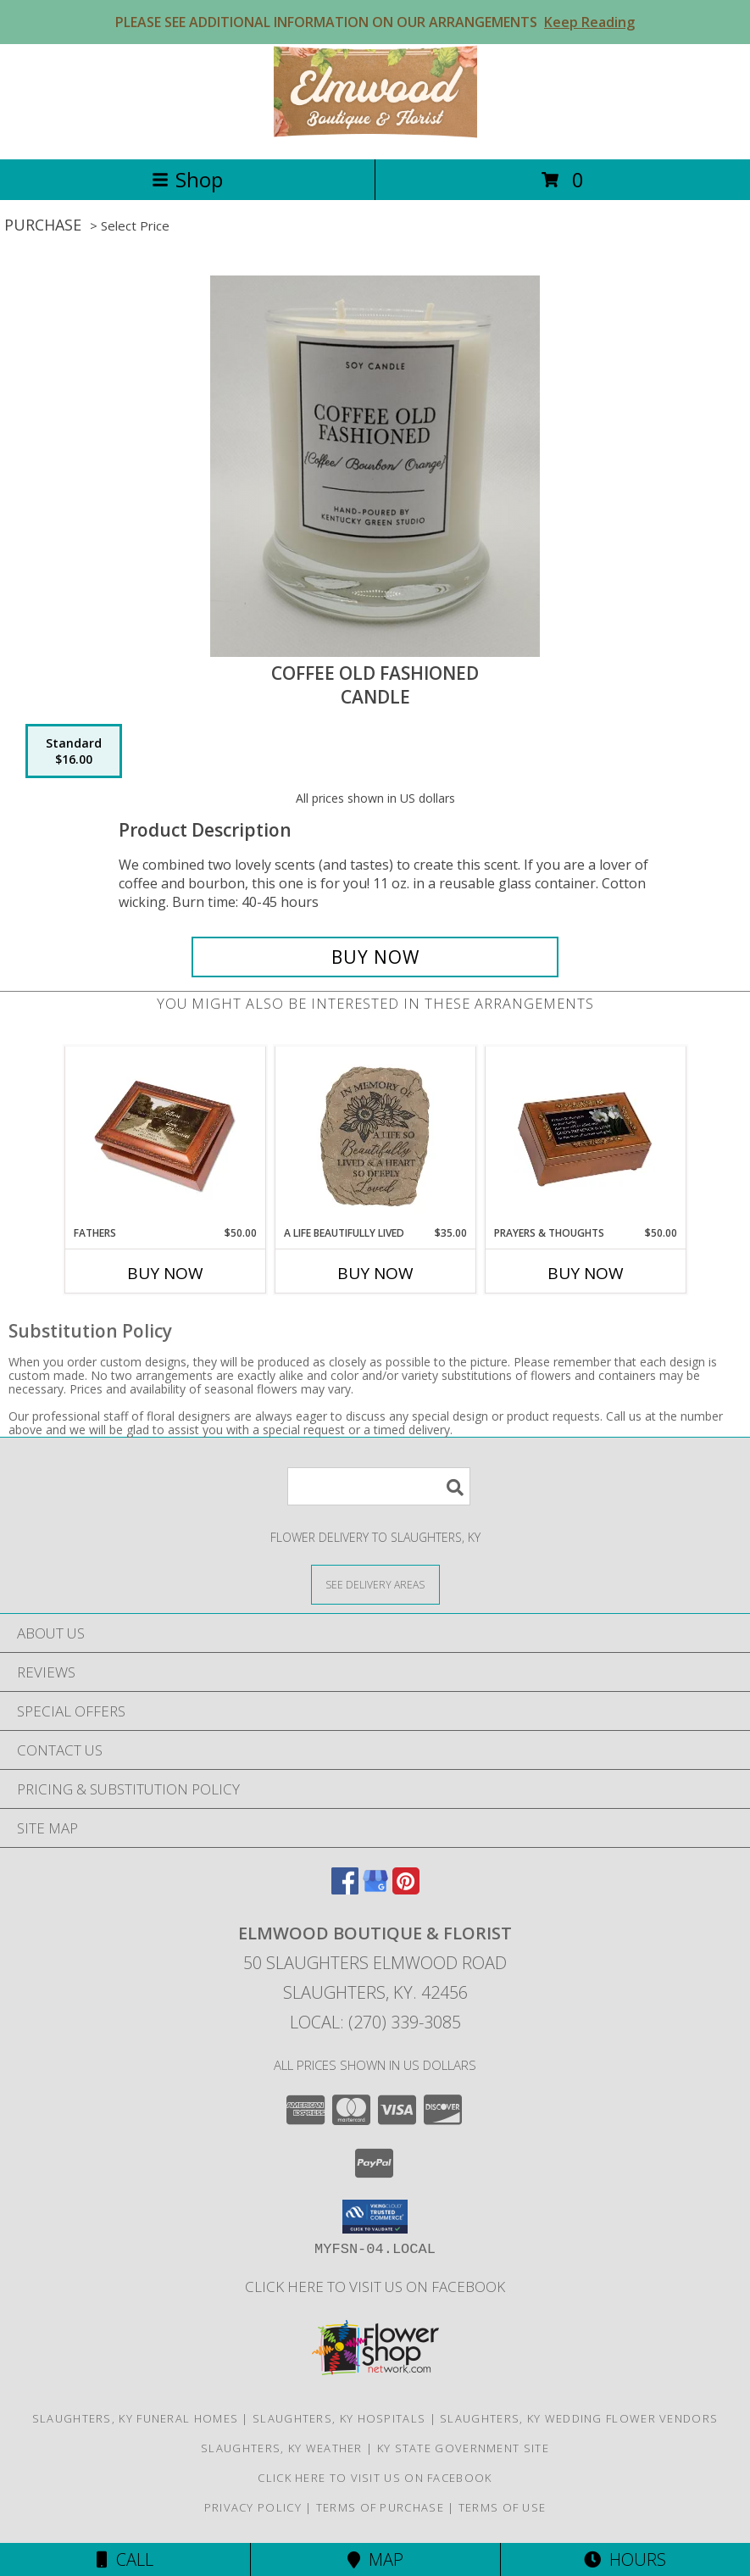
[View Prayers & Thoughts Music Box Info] (585, 1136)
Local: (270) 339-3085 (375, 2022)
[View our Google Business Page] (375, 1889)
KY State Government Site (463, 2448)
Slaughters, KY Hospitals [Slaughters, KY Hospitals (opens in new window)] (339, 2418)
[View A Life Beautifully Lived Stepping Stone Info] (375, 1136)
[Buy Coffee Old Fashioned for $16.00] (375, 957)
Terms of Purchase (380, 2507)
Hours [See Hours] (625, 2559)
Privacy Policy (253, 2507)
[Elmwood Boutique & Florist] (375, 134)
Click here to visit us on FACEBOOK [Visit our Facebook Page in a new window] (375, 2286)
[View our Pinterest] (405, 1889)
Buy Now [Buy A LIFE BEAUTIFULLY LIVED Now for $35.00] (375, 1273)
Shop (187, 179)
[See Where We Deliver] (375, 1584)
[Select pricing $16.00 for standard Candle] (73, 751)
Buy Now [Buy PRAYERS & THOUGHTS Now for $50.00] (585, 1273)
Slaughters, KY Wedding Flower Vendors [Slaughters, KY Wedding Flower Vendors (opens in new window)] (579, 2418)
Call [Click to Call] (125, 2559)
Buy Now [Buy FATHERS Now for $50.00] (165, 1273)
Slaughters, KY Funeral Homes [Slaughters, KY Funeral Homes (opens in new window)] (135, 2418)
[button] (375, 2217)
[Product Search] (378, 1486)
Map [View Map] (375, 2559)
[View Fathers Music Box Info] (165, 1136)
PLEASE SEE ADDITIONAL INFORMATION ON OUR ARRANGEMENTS (375, 22)
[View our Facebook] (344, 1889)
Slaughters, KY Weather (282, 2448)
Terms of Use (502, 2507)
